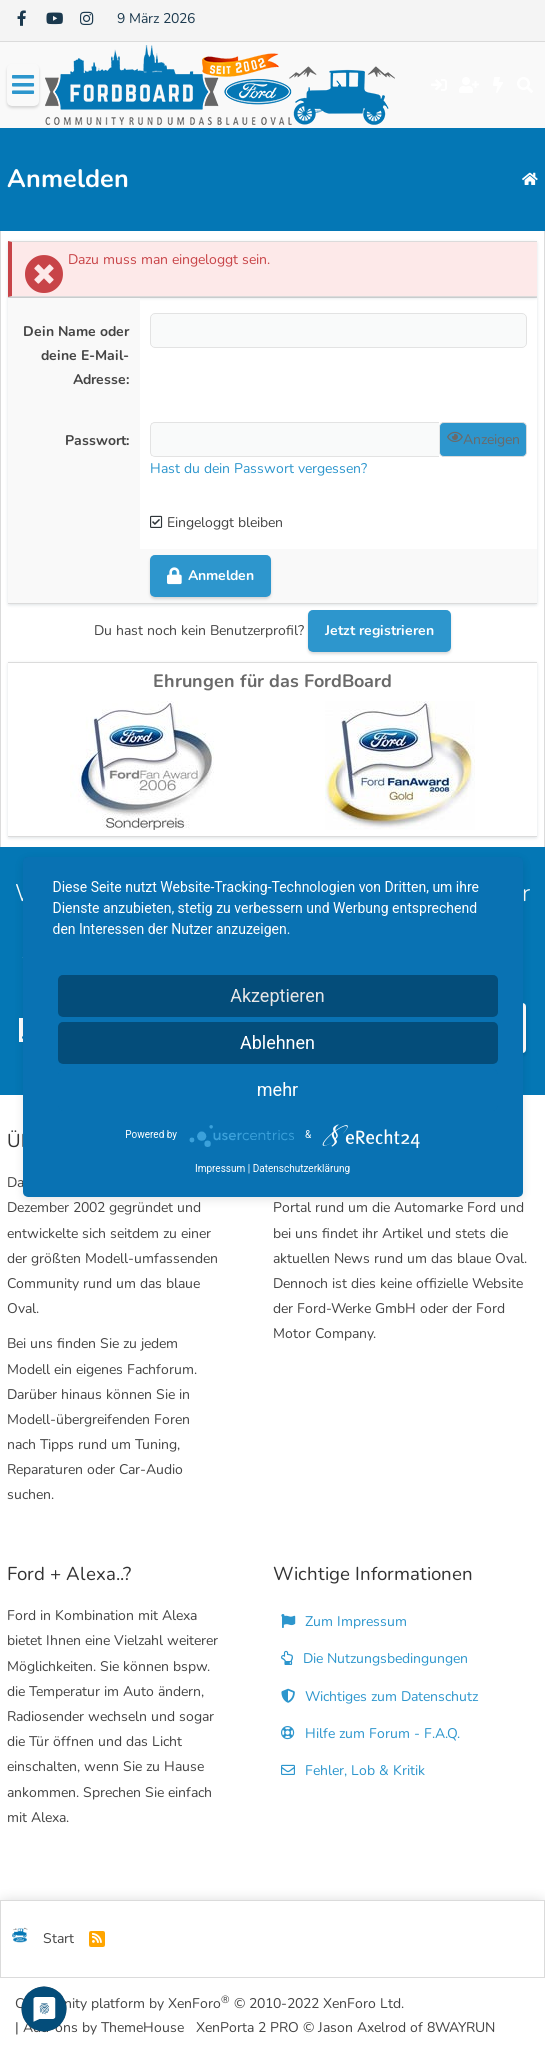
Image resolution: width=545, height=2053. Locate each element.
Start (58, 1938)
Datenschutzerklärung (301, 1168)
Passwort (95, 440)
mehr (277, 1089)
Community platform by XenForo (209, 2002)
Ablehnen (277, 1042)
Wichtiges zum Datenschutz (379, 1696)
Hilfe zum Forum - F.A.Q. (370, 1733)
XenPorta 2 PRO (247, 2027)
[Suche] (524, 85)
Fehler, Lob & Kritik (353, 1770)
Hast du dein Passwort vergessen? (258, 468)
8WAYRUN (461, 2027)
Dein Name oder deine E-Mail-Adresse (76, 355)
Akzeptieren (277, 995)
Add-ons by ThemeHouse (103, 2027)
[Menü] (23, 85)
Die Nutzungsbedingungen (374, 1658)
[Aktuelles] (498, 85)
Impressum (220, 1168)
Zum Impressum (344, 1621)
